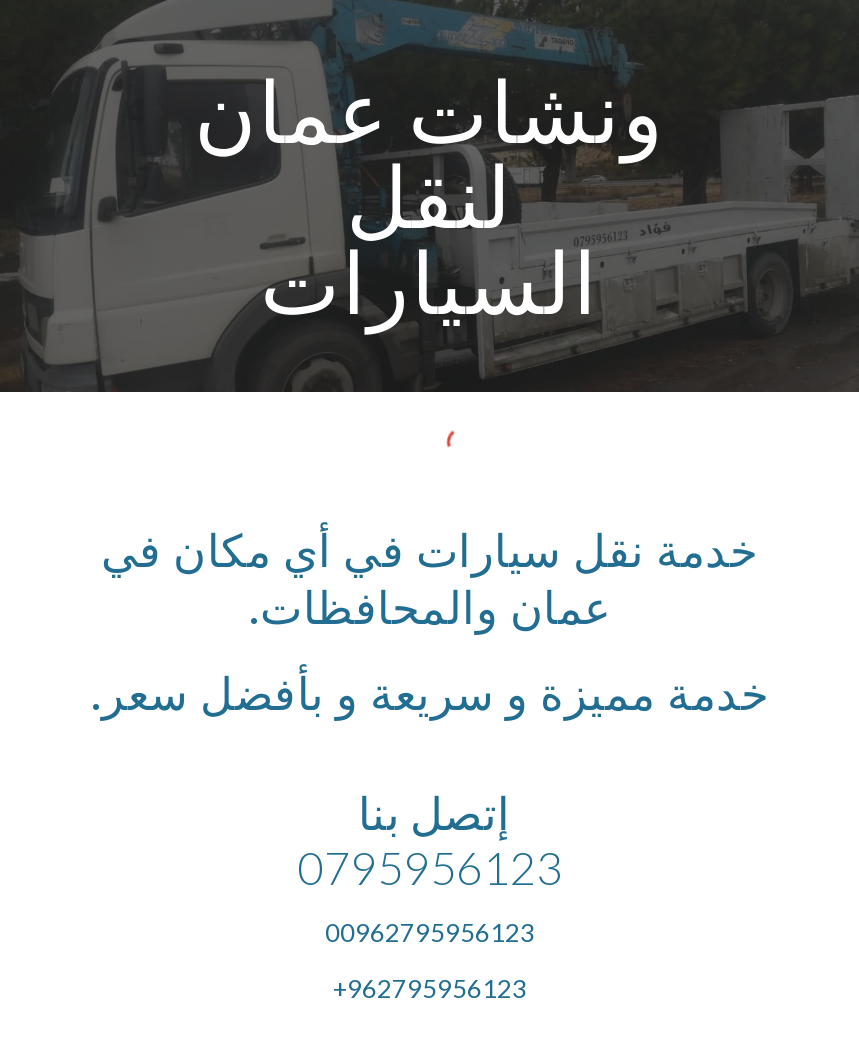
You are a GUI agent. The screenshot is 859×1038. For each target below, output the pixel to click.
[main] (430, 196)
